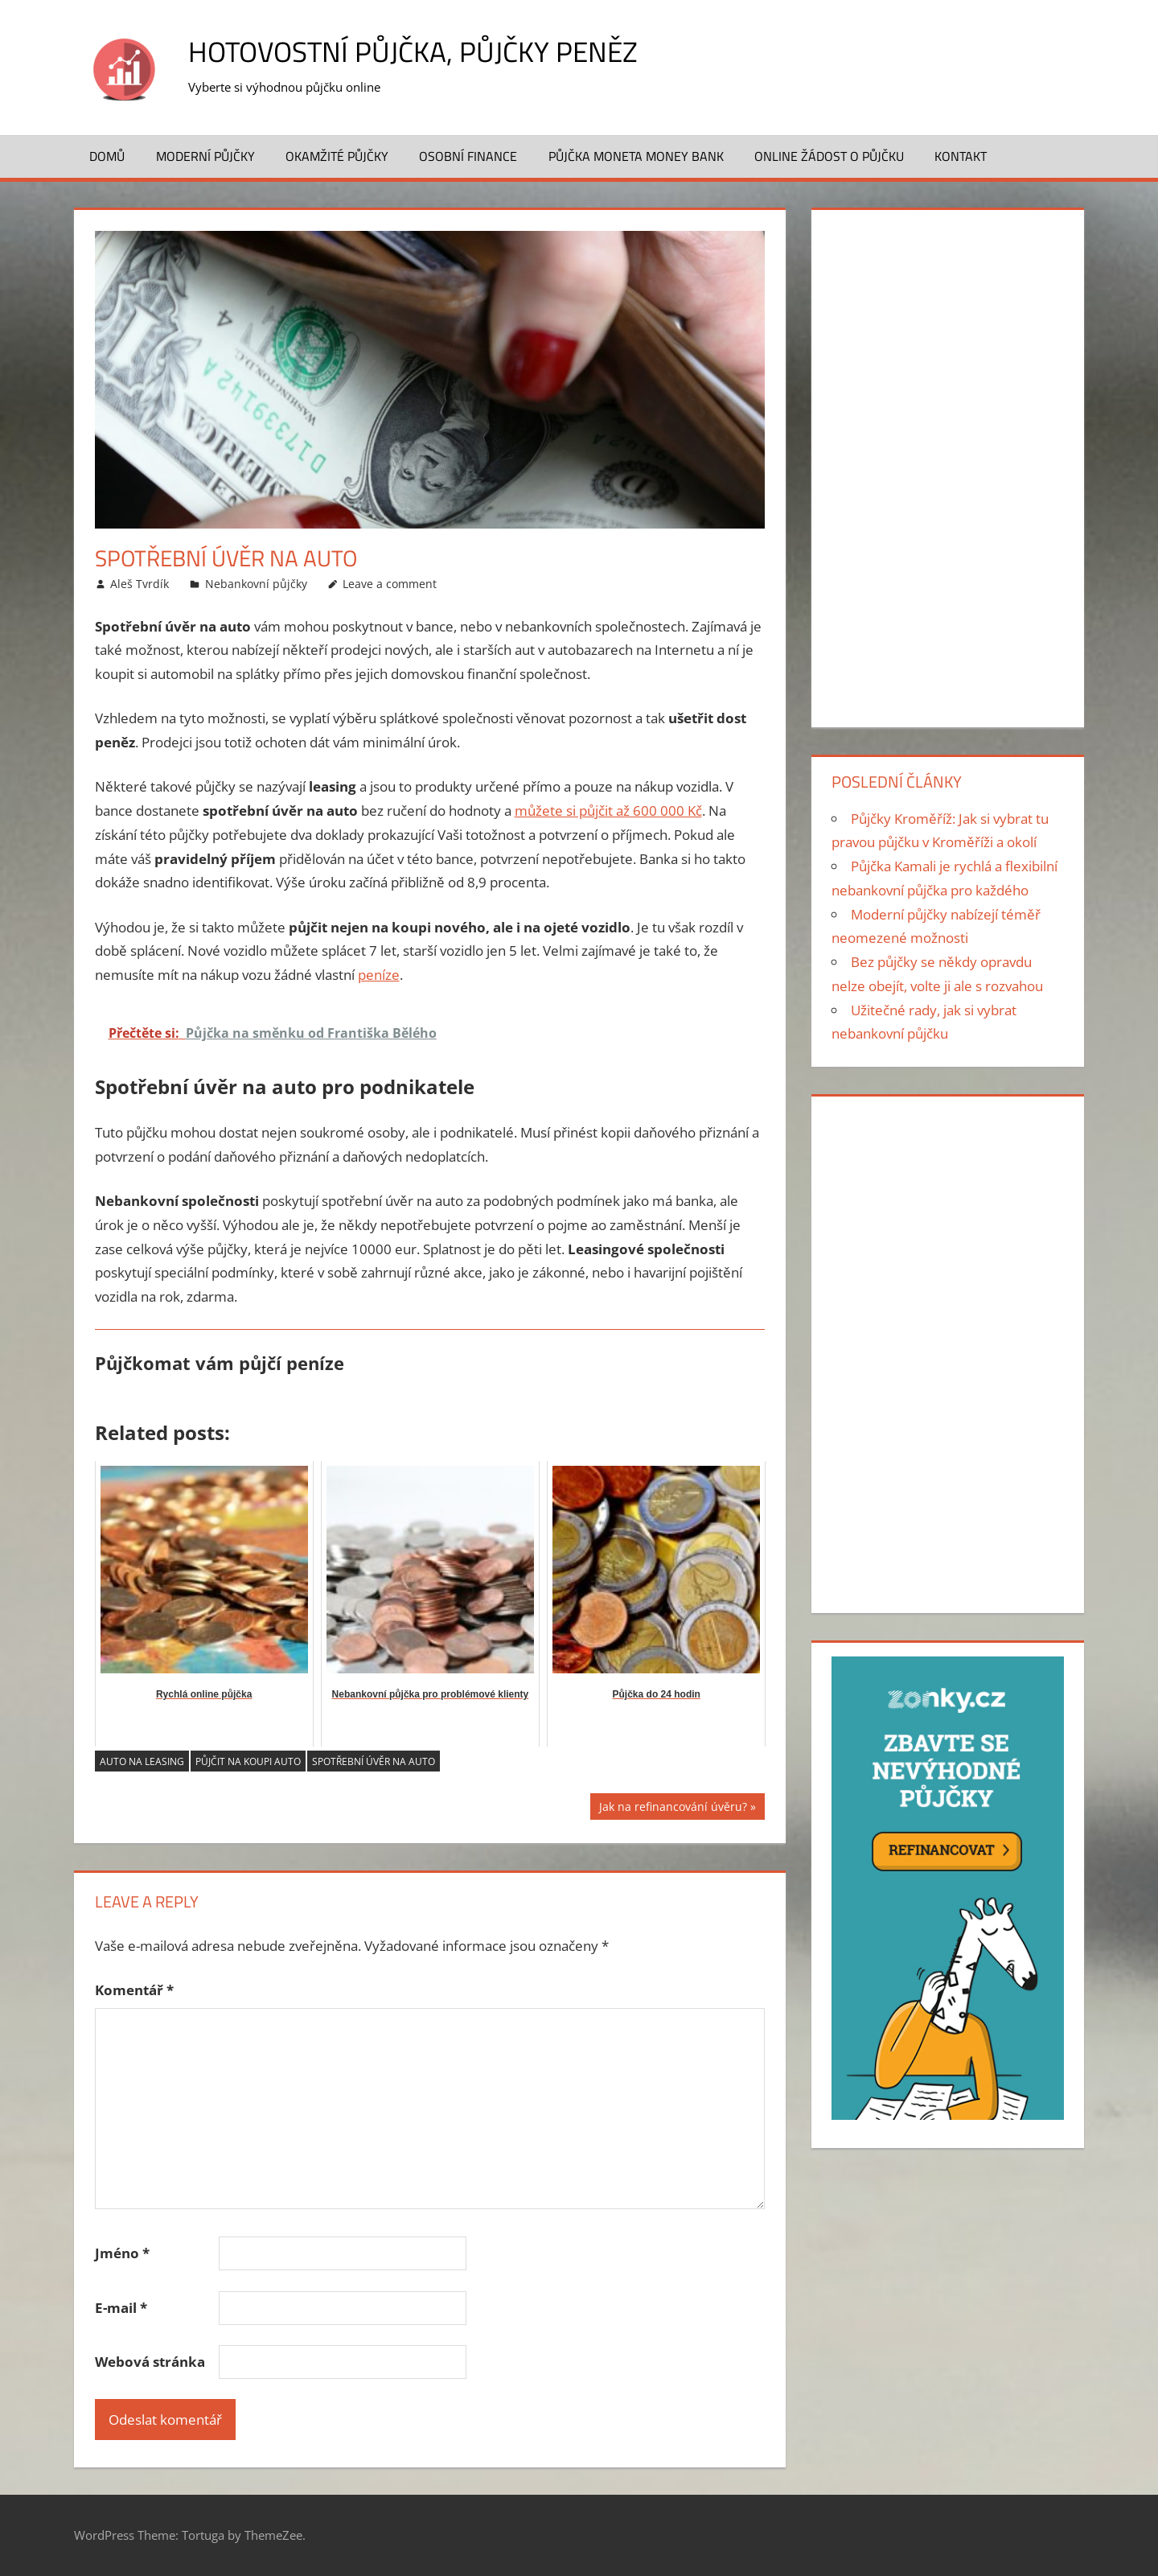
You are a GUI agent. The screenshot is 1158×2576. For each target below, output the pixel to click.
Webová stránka (150, 2361)
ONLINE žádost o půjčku (829, 156)
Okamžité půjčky (336, 156)
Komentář (134, 1990)
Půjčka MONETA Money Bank (636, 156)
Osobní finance (468, 156)
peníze (379, 974)
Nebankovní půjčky (256, 583)
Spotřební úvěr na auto (373, 1761)
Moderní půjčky (205, 156)
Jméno (122, 2253)
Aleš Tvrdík (139, 583)
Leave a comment (390, 583)
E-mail (121, 2307)
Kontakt (960, 156)
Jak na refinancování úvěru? (673, 1809)
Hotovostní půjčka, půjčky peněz (417, 51)
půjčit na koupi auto (248, 1761)
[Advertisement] (947, 465)
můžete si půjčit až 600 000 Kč (608, 810)
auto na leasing (142, 1761)
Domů (107, 156)
